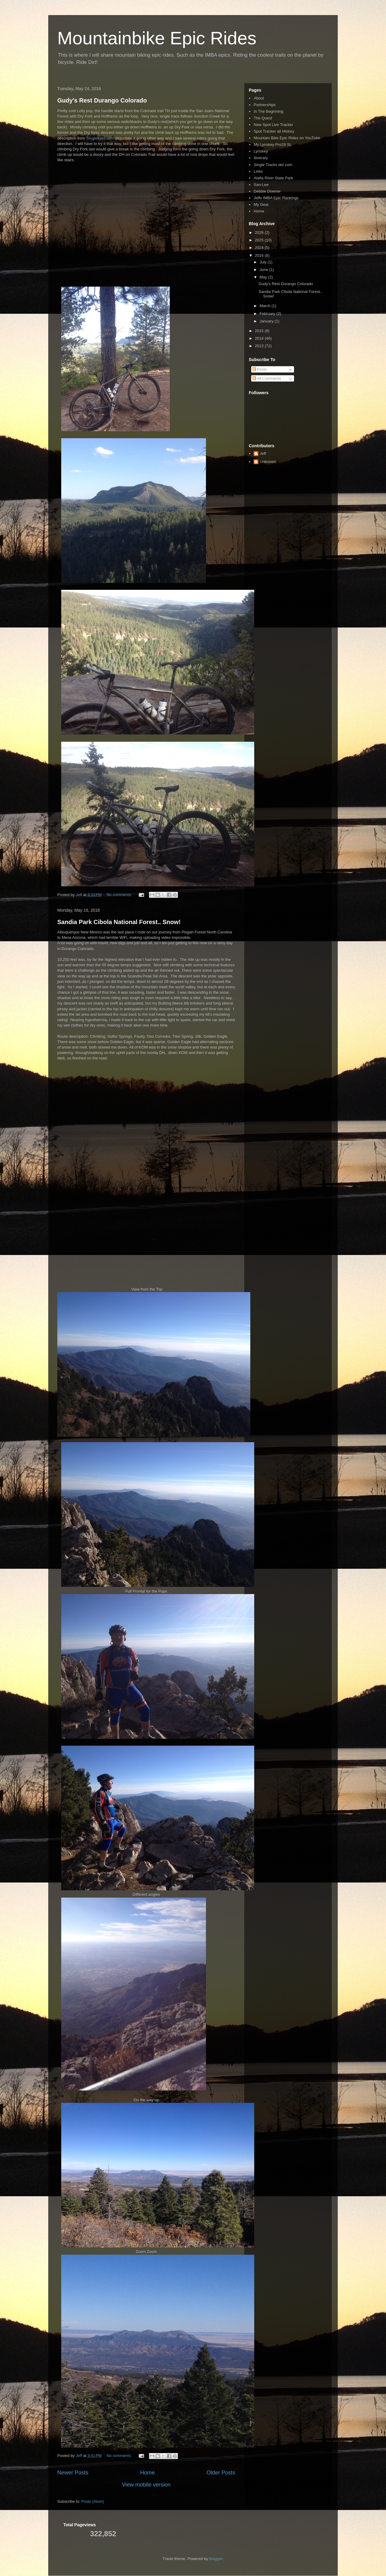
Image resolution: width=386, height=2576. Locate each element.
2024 (260, 247)
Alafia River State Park (273, 178)
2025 (260, 240)
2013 (260, 346)
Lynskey (261, 151)
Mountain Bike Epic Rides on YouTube (287, 138)
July (264, 262)
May (264, 277)
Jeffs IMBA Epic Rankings (276, 198)
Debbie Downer (267, 191)
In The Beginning (268, 111)
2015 (260, 331)
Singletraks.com (100, 138)
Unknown (268, 461)
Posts (259, 369)
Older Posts (221, 2473)
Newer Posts (72, 2473)
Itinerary (261, 158)
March (266, 306)
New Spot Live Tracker (273, 124)
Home (147, 2473)
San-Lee (261, 184)
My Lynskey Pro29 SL (273, 144)
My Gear (261, 204)
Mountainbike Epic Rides (156, 38)
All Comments (266, 378)
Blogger (216, 2558)
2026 (260, 232)
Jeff (263, 453)
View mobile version (146, 2485)
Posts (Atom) (92, 2501)
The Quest (263, 118)
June (264, 269)
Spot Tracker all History (274, 131)
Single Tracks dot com (273, 164)
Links (258, 171)
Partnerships (265, 104)
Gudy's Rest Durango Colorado (102, 100)
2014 (260, 338)
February (268, 313)
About (259, 98)
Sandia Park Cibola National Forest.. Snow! (119, 922)
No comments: (119, 894)
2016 (260, 255)
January (267, 321)
